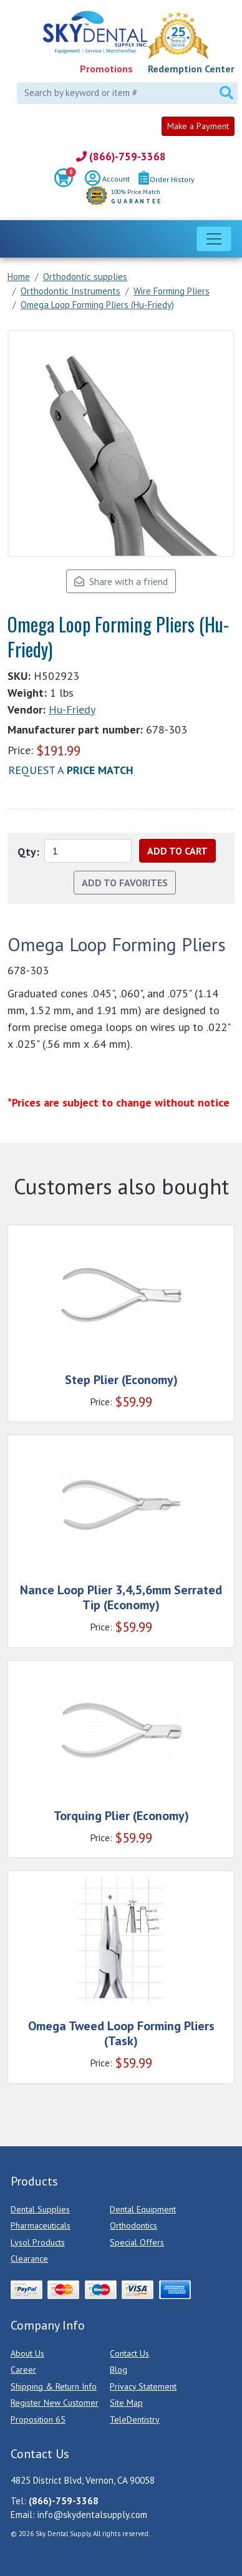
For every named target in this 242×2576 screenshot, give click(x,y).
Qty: (28, 852)
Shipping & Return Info (54, 2386)
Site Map (126, 2402)
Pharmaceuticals (40, 2225)
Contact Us (129, 2353)
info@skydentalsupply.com (92, 2514)
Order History (166, 179)
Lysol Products (38, 2242)
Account (107, 179)
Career (23, 2369)
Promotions (106, 68)
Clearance (29, 2258)
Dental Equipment (143, 2209)
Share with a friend (121, 581)
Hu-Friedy (72, 709)
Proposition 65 (38, 2419)
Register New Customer (55, 2402)
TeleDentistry (135, 2419)
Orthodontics (133, 2225)
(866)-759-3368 (121, 156)
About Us (27, 2353)
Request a (70, 770)
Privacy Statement (143, 2386)
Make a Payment (198, 126)
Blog (118, 2369)
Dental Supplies (40, 2209)
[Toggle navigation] (213, 238)
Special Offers (137, 2242)
